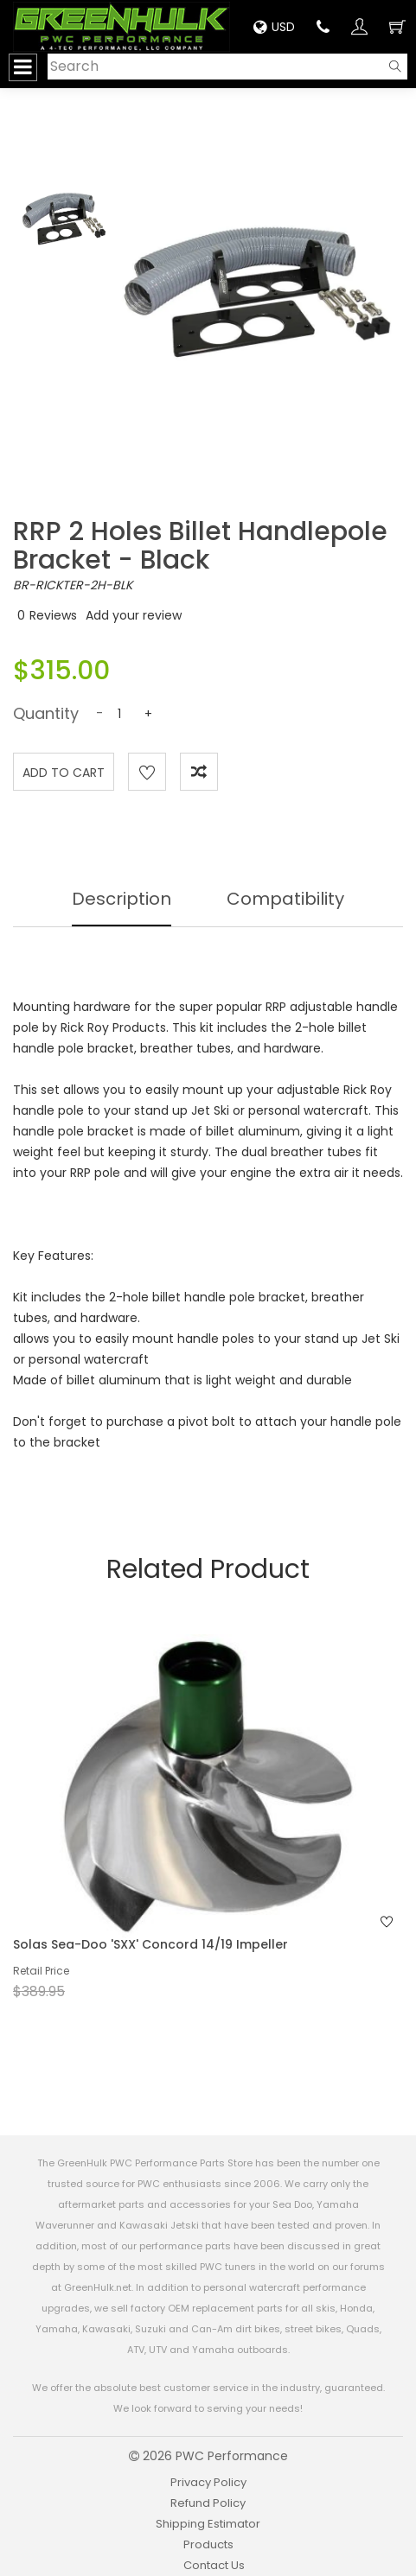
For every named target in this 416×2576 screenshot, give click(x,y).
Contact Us (214, 2565)
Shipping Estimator (208, 2524)
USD (274, 27)
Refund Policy (208, 2503)
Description (121, 899)
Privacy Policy (208, 2482)
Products (208, 2544)
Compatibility (285, 899)
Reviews (53, 615)
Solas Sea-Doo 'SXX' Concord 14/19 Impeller (150, 1944)
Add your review (134, 615)
